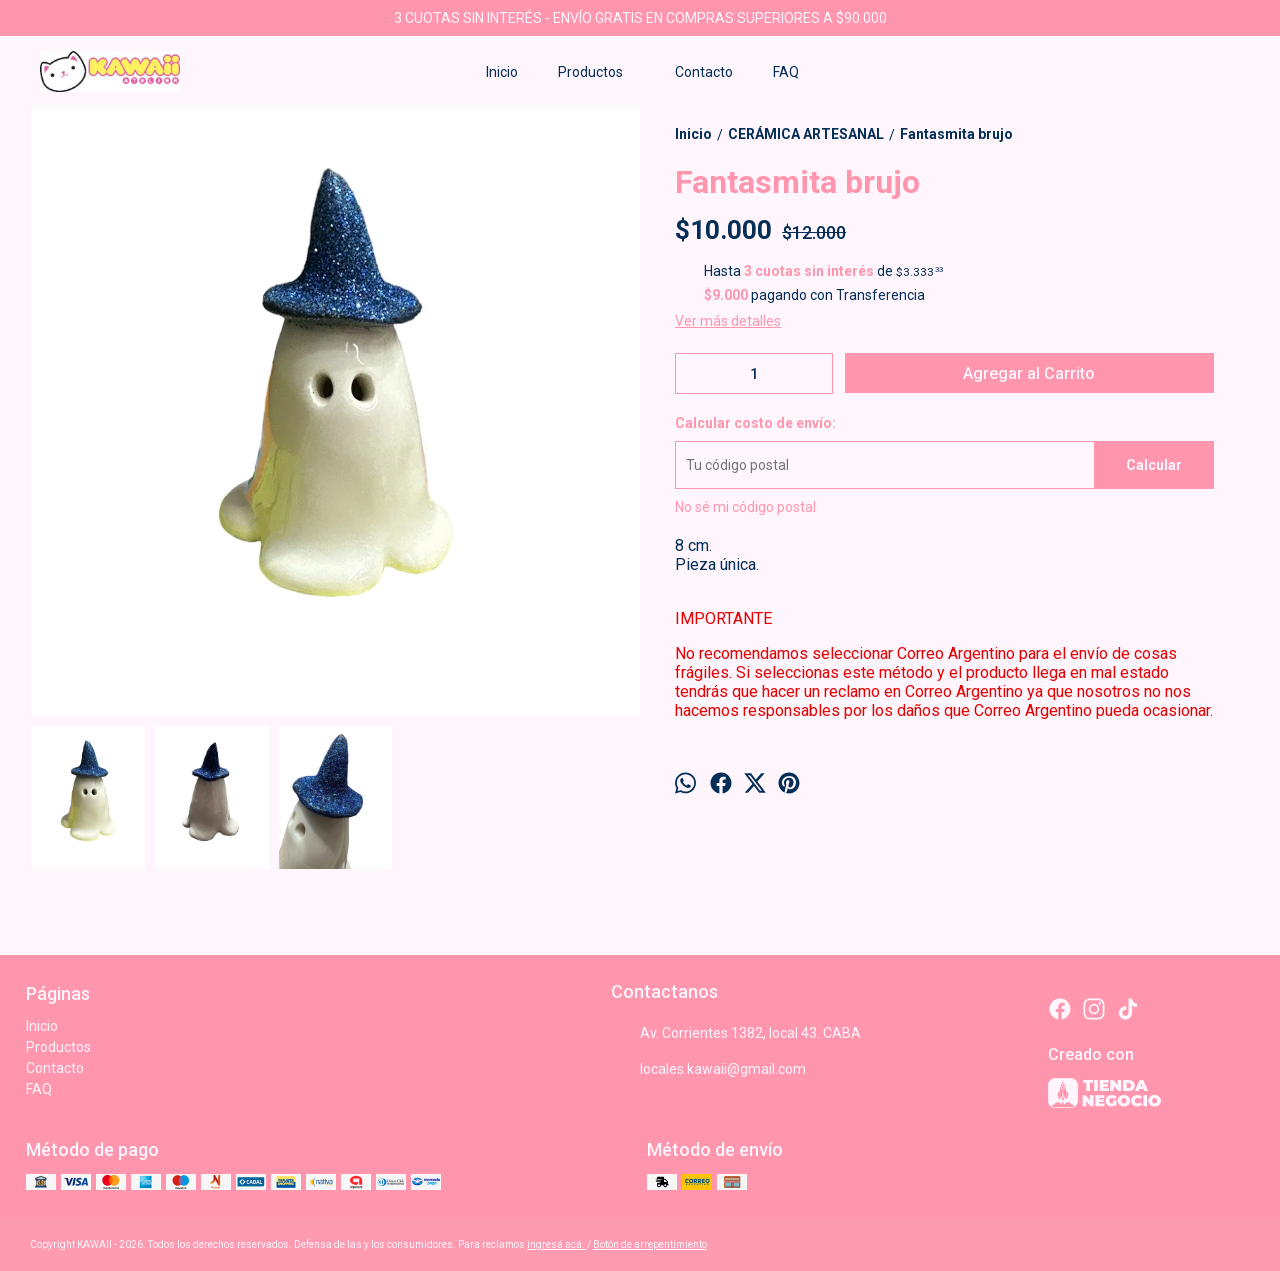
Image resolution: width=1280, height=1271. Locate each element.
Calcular (1154, 465)
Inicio (502, 72)
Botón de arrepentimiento (650, 1244)
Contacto (704, 72)
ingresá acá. (557, 1244)
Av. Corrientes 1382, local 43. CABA (736, 1033)
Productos (600, 72)
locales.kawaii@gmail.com (708, 1069)
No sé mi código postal (745, 507)
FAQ (786, 72)
